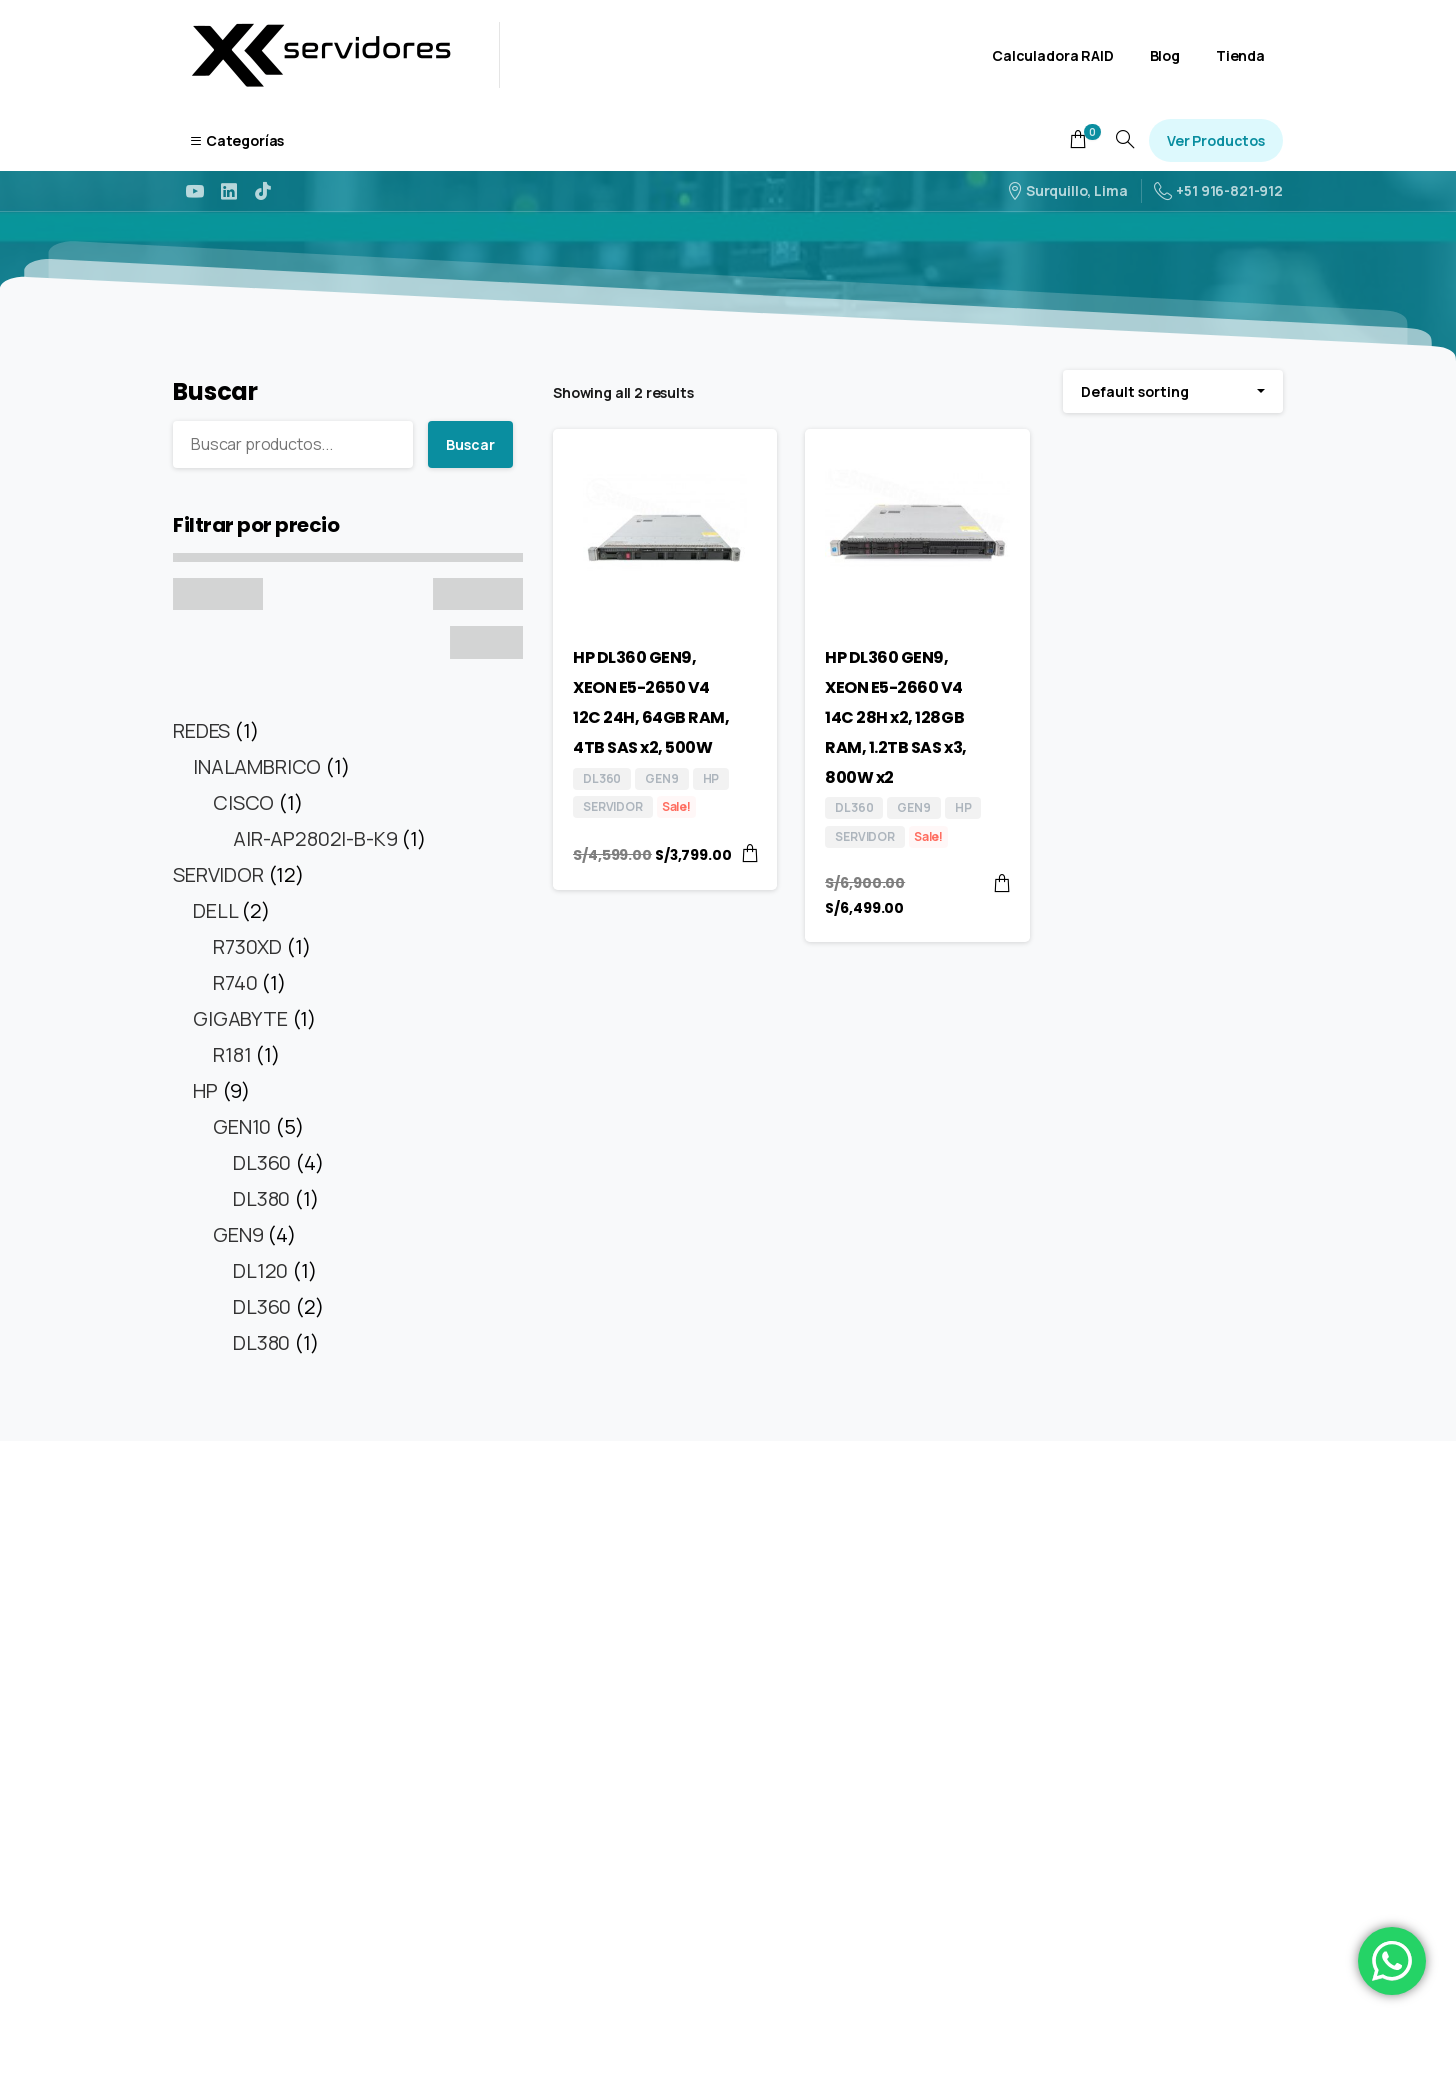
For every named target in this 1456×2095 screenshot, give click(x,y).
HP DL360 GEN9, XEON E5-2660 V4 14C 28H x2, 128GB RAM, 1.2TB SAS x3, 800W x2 (895, 717)
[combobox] (1173, 391)
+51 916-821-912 (1218, 191)
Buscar (215, 391)
